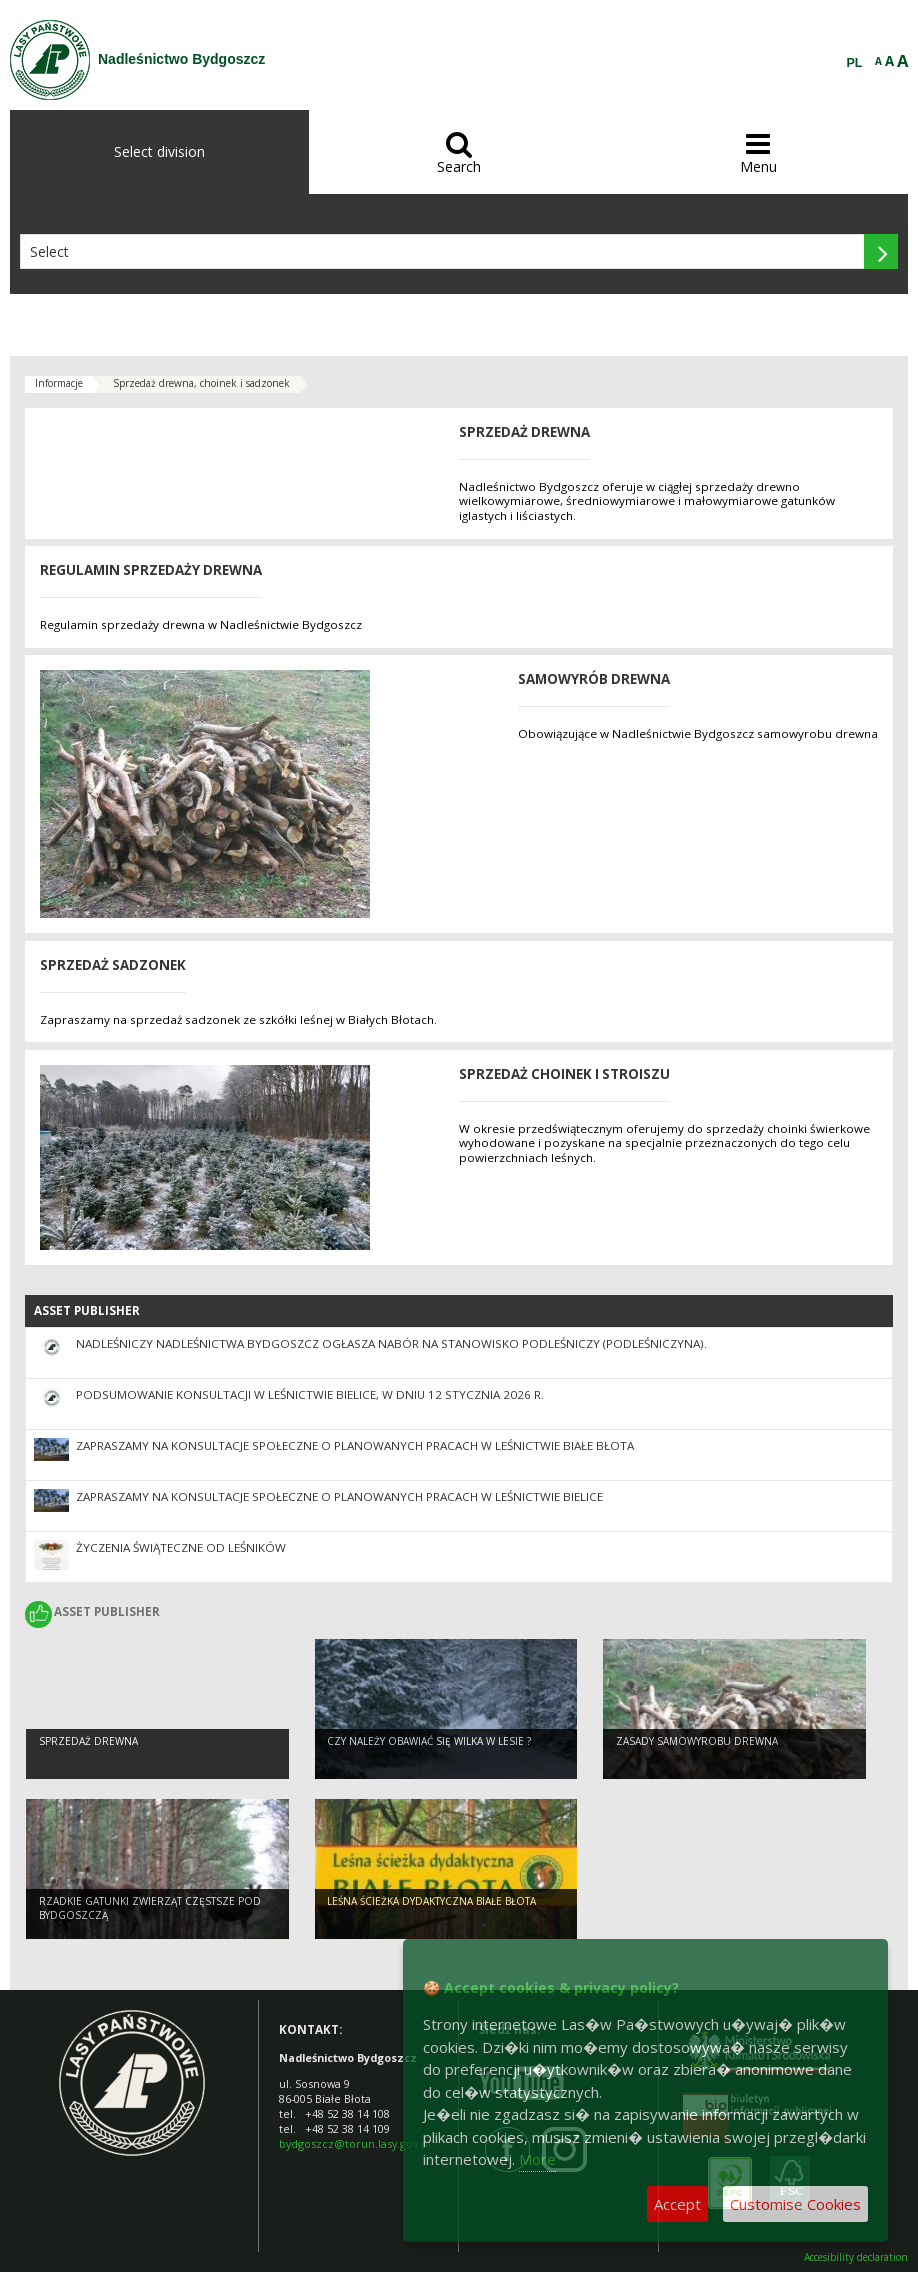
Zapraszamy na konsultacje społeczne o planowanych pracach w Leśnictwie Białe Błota (355, 1445)
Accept (677, 2204)
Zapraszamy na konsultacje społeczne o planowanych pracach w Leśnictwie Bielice (339, 1496)
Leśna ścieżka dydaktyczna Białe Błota (431, 1901)
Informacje (59, 383)
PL (855, 63)
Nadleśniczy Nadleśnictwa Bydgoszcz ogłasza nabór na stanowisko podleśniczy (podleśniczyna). (391, 1343)
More (537, 2159)
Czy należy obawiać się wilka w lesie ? (429, 1741)
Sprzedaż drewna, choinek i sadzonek (201, 383)
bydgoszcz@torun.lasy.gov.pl (355, 2143)
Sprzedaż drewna (88, 1741)
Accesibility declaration (856, 2257)
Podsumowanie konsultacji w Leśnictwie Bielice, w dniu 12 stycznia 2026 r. (310, 1394)
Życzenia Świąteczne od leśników (181, 1547)
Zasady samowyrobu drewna (697, 1741)
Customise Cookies (795, 2204)
